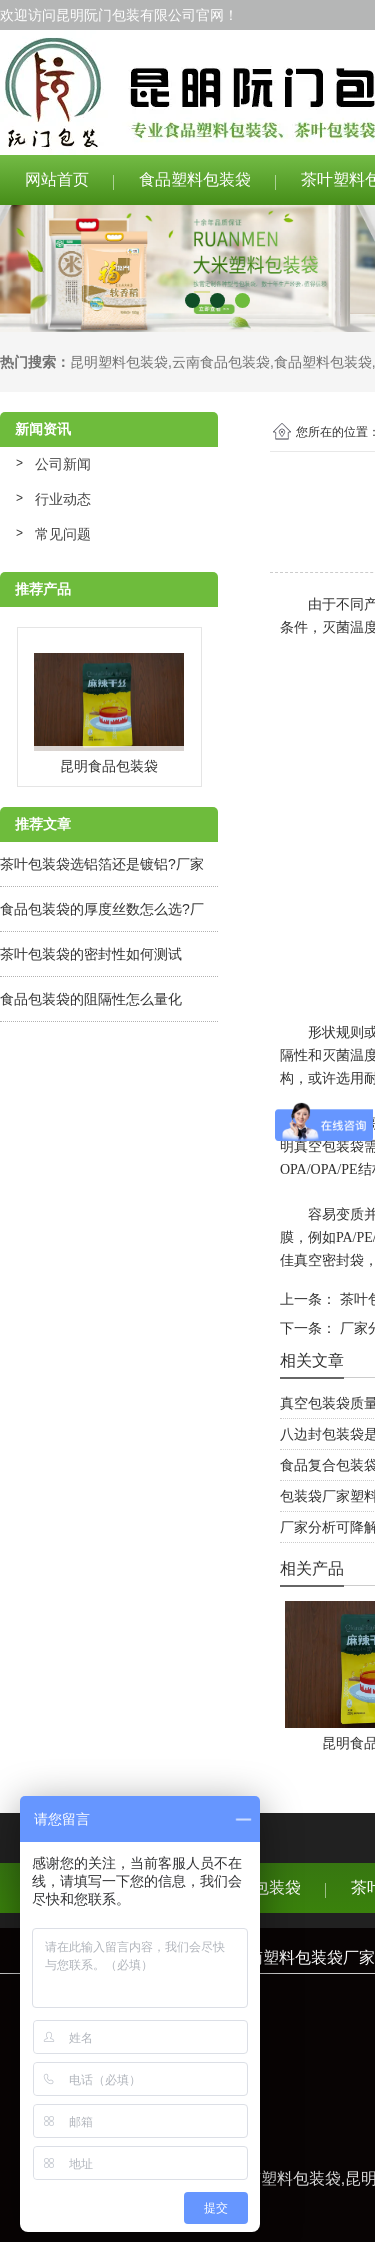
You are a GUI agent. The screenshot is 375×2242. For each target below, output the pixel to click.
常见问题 (63, 534)
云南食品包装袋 (221, 362)
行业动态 (63, 499)
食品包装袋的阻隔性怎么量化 (91, 999)
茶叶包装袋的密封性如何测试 (91, 954)
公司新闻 (63, 464)
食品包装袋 (261, 1887)
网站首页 (57, 179)
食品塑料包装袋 (195, 179)
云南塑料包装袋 (285, 2178)
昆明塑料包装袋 (119, 362)
